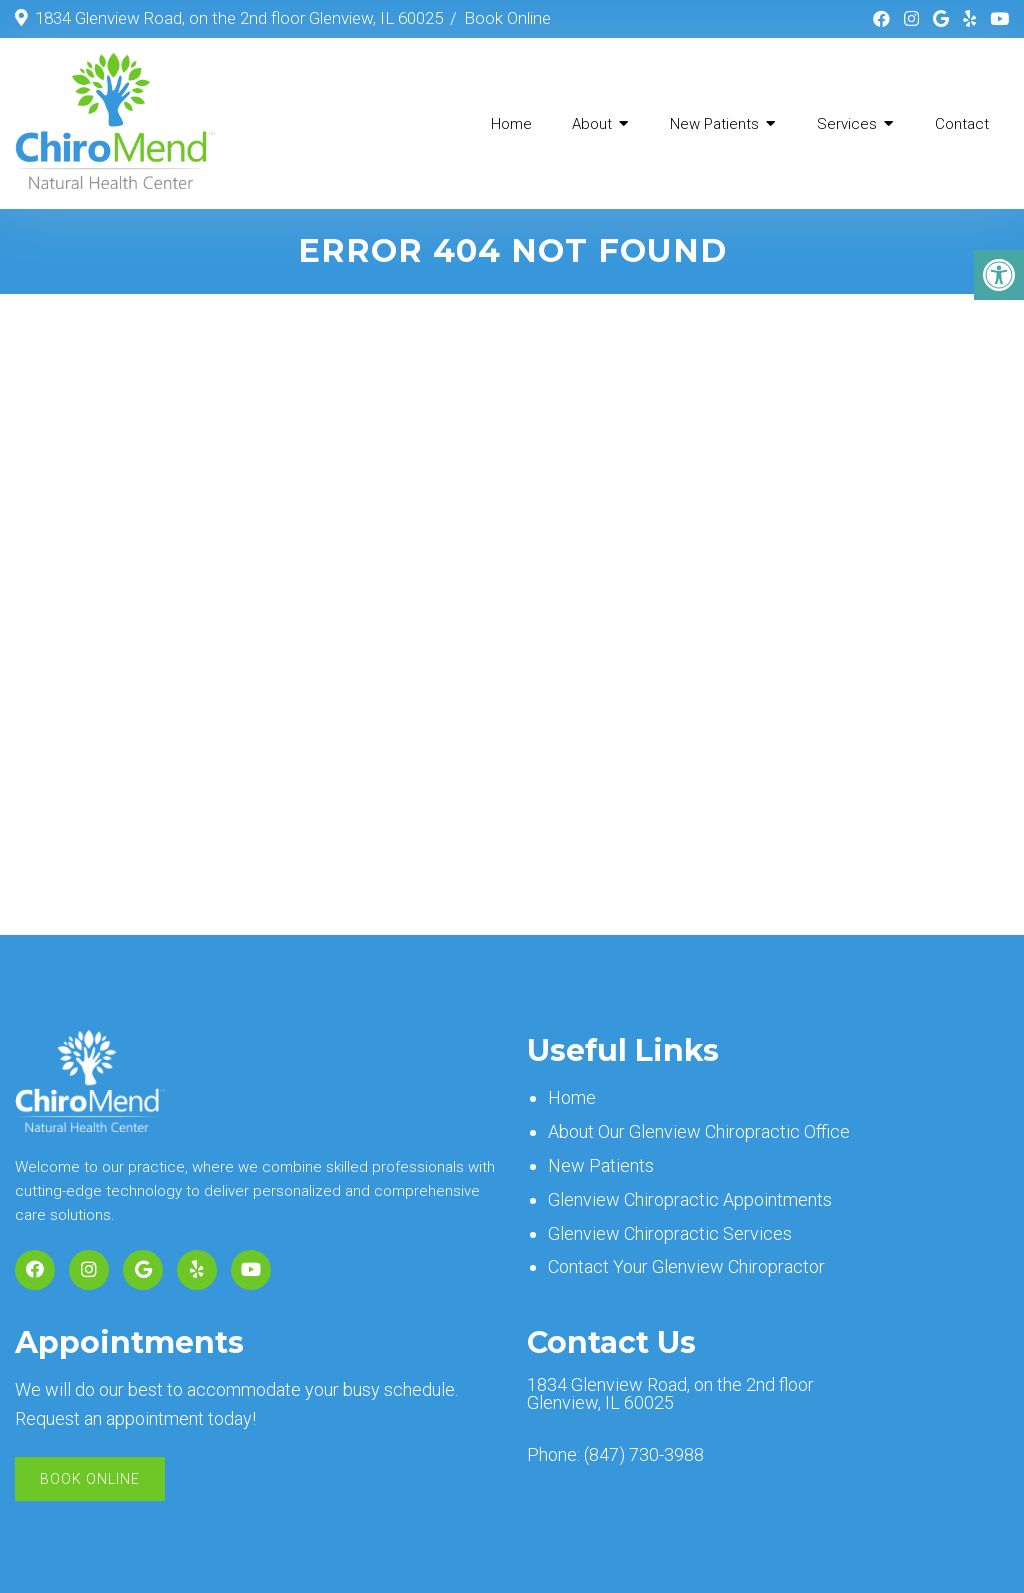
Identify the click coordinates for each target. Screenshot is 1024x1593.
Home (511, 124)
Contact (962, 124)
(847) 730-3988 (644, 1455)
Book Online (507, 18)
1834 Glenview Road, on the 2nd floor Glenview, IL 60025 (239, 18)
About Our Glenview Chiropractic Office (699, 1131)
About (592, 124)
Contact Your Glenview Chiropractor (686, 1266)
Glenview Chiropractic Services (670, 1233)
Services (847, 124)
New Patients (714, 124)
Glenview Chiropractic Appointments (690, 1199)
